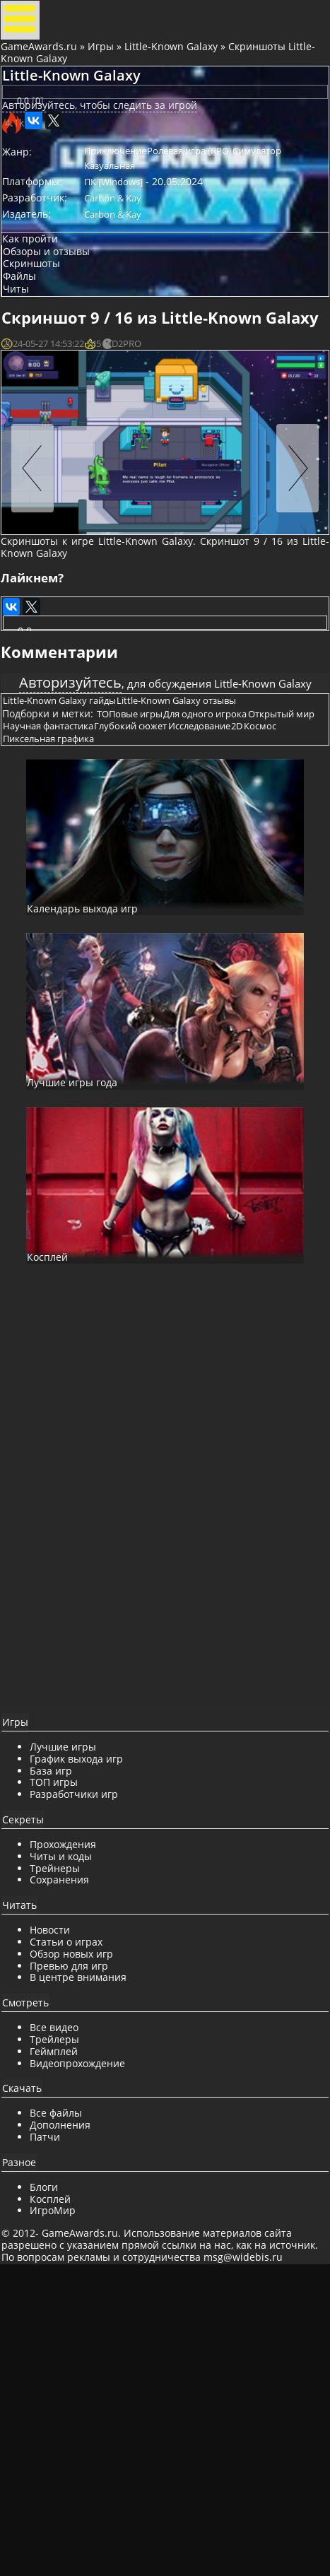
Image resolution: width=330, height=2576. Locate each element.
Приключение (131, 214)
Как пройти (43, 320)
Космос (129, 978)
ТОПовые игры (145, 944)
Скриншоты (45, 358)
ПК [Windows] (129, 253)
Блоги (56, 2474)
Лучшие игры (75, 2034)
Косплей (62, 2486)
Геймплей (66, 2338)
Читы (29, 396)
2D (96, 978)
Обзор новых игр (84, 2240)
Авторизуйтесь (86, 858)
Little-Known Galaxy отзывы (201, 919)
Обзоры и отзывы (60, 339)
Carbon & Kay (128, 272)
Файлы (33, 377)
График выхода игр (89, 2045)
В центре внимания (90, 2264)
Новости (62, 2217)
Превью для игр (81, 2252)
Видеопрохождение (90, 2350)
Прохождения (75, 2132)
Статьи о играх (78, 2229)
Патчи (57, 2424)
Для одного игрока (230, 944)
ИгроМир (65, 2498)
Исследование (49, 978)
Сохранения (72, 2167)
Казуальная (184, 234)
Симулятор (124, 234)
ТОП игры (66, 2069)
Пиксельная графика (201, 978)
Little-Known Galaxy (177, 65)
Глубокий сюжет (232, 961)
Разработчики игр (86, 2081)
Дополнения (72, 2412)
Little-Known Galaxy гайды (74, 919)
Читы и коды (73, 2143)
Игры (107, 65)
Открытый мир (51, 961)
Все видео (66, 2315)
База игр (63, 2057)
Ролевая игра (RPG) (214, 214)
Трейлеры (67, 2327)
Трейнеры (67, 2155)
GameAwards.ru (45, 65)
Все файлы (68, 2400)
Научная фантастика (140, 961)
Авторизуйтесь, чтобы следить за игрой (112, 164)
